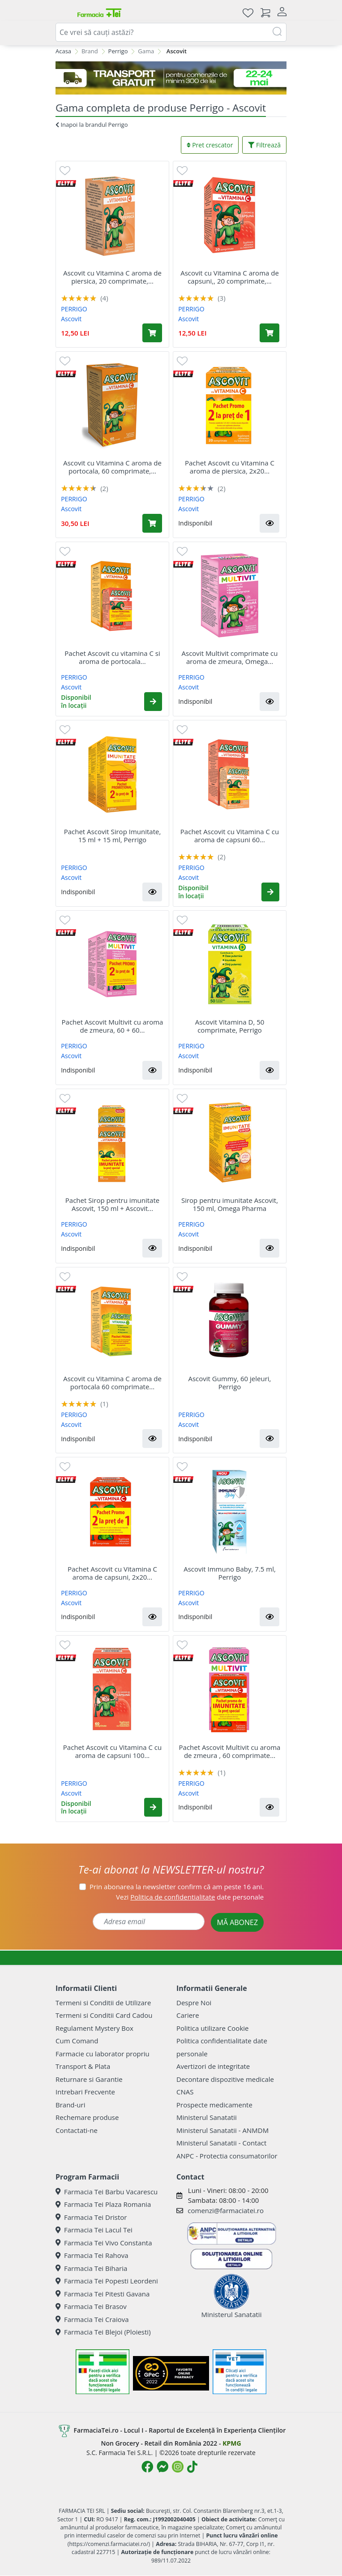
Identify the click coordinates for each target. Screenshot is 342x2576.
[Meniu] (63, 12)
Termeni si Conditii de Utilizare (103, 2002)
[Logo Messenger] (162, 2467)
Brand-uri (70, 2104)
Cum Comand (77, 2040)
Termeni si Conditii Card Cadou (104, 2015)
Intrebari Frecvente (85, 2091)
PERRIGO (74, 309)
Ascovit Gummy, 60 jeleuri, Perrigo (229, 1382)
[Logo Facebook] (147, 2467)
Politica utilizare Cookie (212, 2028)
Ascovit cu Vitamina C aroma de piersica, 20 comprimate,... (112, 277)
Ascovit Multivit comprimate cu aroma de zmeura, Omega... (230, 657)
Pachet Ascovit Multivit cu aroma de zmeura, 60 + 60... (112, 1026)
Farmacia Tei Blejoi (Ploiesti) (103, 2331)
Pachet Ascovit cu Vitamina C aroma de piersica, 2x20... (229, 467)
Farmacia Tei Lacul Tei (94, 2229)
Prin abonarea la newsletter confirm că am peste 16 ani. (177, 1886)
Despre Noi (193, 2002)
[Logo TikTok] (192, 2467)
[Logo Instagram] (178, 2467)
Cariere (187, 2015)
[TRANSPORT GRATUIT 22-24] (171, 78)
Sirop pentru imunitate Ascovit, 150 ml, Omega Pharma (229, 1204)
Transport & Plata (83, 2066)
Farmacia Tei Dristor (91, 2217)
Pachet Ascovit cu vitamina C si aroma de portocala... (112, 657)
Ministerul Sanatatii (206, 2117)
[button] (269, 523)
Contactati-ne (77, 2130)
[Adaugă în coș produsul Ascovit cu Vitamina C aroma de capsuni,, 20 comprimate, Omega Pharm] (269, 332)
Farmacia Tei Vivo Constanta (104, 2242)
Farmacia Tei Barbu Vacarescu (107, 2191)
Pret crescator (210, 145)
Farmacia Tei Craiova (92, 2319)
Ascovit (71, 318)
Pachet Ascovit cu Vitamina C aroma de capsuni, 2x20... (112, 1573)
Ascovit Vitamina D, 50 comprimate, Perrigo (230, 1026)
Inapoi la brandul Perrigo (92, 125)
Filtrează (264, 145)
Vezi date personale (190, 1896)
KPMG (231, 2443)
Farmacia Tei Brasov (91, 2306)
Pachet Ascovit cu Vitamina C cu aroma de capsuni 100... (112, 1751)
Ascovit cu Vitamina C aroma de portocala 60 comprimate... (112, 1382)
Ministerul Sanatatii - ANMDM (222, 2130)
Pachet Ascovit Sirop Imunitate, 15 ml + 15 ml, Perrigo (112, 835)
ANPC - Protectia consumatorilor (227, 2155)
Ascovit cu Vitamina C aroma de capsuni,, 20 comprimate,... (229, 277)
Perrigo (118, 51)
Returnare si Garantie (89, 2079)
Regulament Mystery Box (94, 2028)
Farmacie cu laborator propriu (103, 2053)
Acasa (63, 51)
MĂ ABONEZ (237, 1922)
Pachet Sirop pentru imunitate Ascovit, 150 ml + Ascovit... (112, 1204)
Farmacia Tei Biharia (91, 2268)
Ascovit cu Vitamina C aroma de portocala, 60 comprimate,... (112, 467)
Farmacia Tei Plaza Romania (103, 2204)
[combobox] (171, 32)
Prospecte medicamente (214, 2104)
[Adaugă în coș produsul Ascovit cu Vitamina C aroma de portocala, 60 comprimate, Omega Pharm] (152, 523)
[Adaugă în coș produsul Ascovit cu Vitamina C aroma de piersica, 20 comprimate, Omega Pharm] (152, 332)
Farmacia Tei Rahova (92, 2255)
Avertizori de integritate (213, 2066)
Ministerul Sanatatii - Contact (221, 2142)
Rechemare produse (87, 2117)
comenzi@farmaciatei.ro (226, 2210)
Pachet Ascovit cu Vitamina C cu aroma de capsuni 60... (229, 835)
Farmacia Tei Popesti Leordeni (107, 2280)
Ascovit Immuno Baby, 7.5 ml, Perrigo (230, 1573)
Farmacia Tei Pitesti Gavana (103, 2293)
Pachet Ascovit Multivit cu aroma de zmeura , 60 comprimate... (230, 1751)
